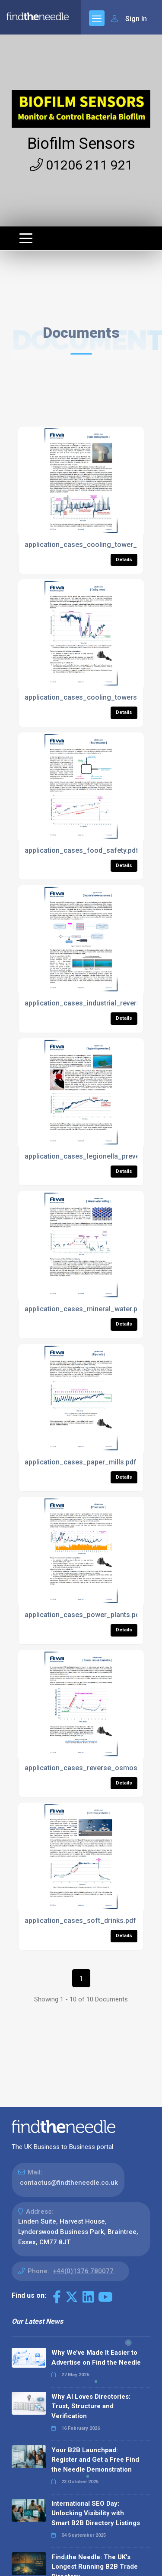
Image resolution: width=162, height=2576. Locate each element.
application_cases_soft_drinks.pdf (80, 1920)
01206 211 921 (81, 165)
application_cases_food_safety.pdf (82, 850)
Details (124, 559)
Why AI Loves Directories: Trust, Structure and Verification (90, 2406)
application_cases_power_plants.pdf (84, 1615)
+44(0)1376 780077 (83, 2271)
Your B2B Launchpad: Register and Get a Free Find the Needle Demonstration (95, 2459)
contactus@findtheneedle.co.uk (69, 2182)
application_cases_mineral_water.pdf (84, 1309)
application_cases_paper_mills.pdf (81, 1462)
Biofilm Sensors (81, 144)
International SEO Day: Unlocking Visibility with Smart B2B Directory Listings (95, 2513)
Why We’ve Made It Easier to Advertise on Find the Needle (96, 2357)
